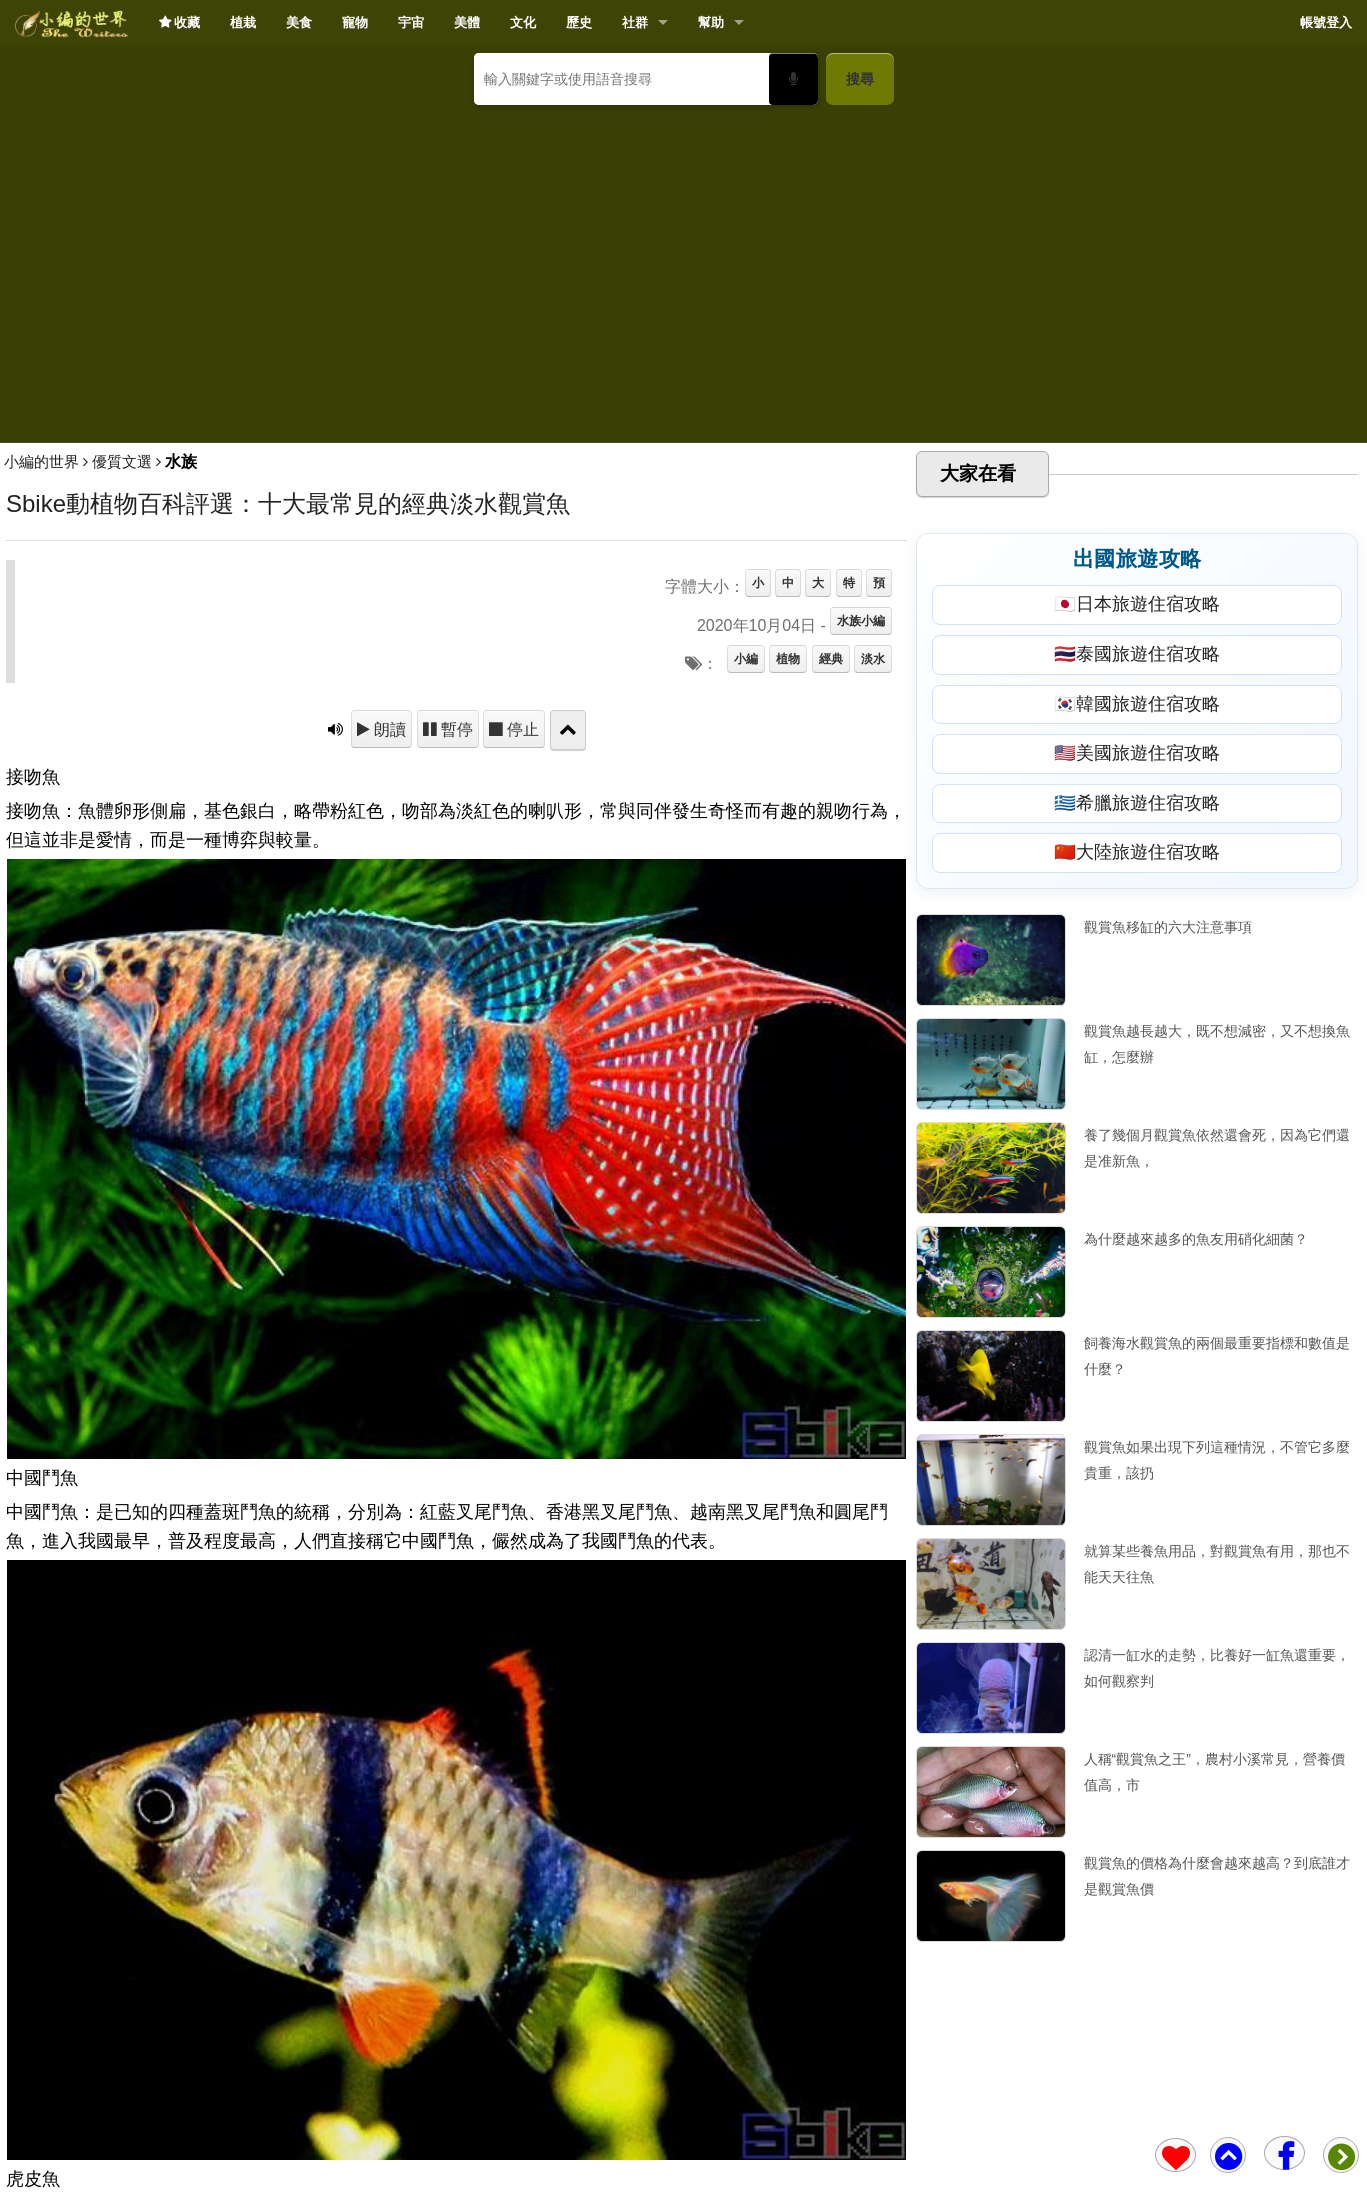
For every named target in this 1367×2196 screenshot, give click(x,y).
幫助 (711, 22)
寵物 (355, 22)
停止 (521, 729)
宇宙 (411, 22)
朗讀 (388, 729)
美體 (467, 22)
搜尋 (860, 79)
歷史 (579, 22)
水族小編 (861, 621)
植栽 (243, 22)
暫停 (455, 729)
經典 (831, 659)
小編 (746, 659)
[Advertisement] (684, 266)
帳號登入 (1326, 22)
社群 (635, 22)
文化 (523, 22)
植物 (788, 659)
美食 (299, 22)
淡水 (873, 659)
